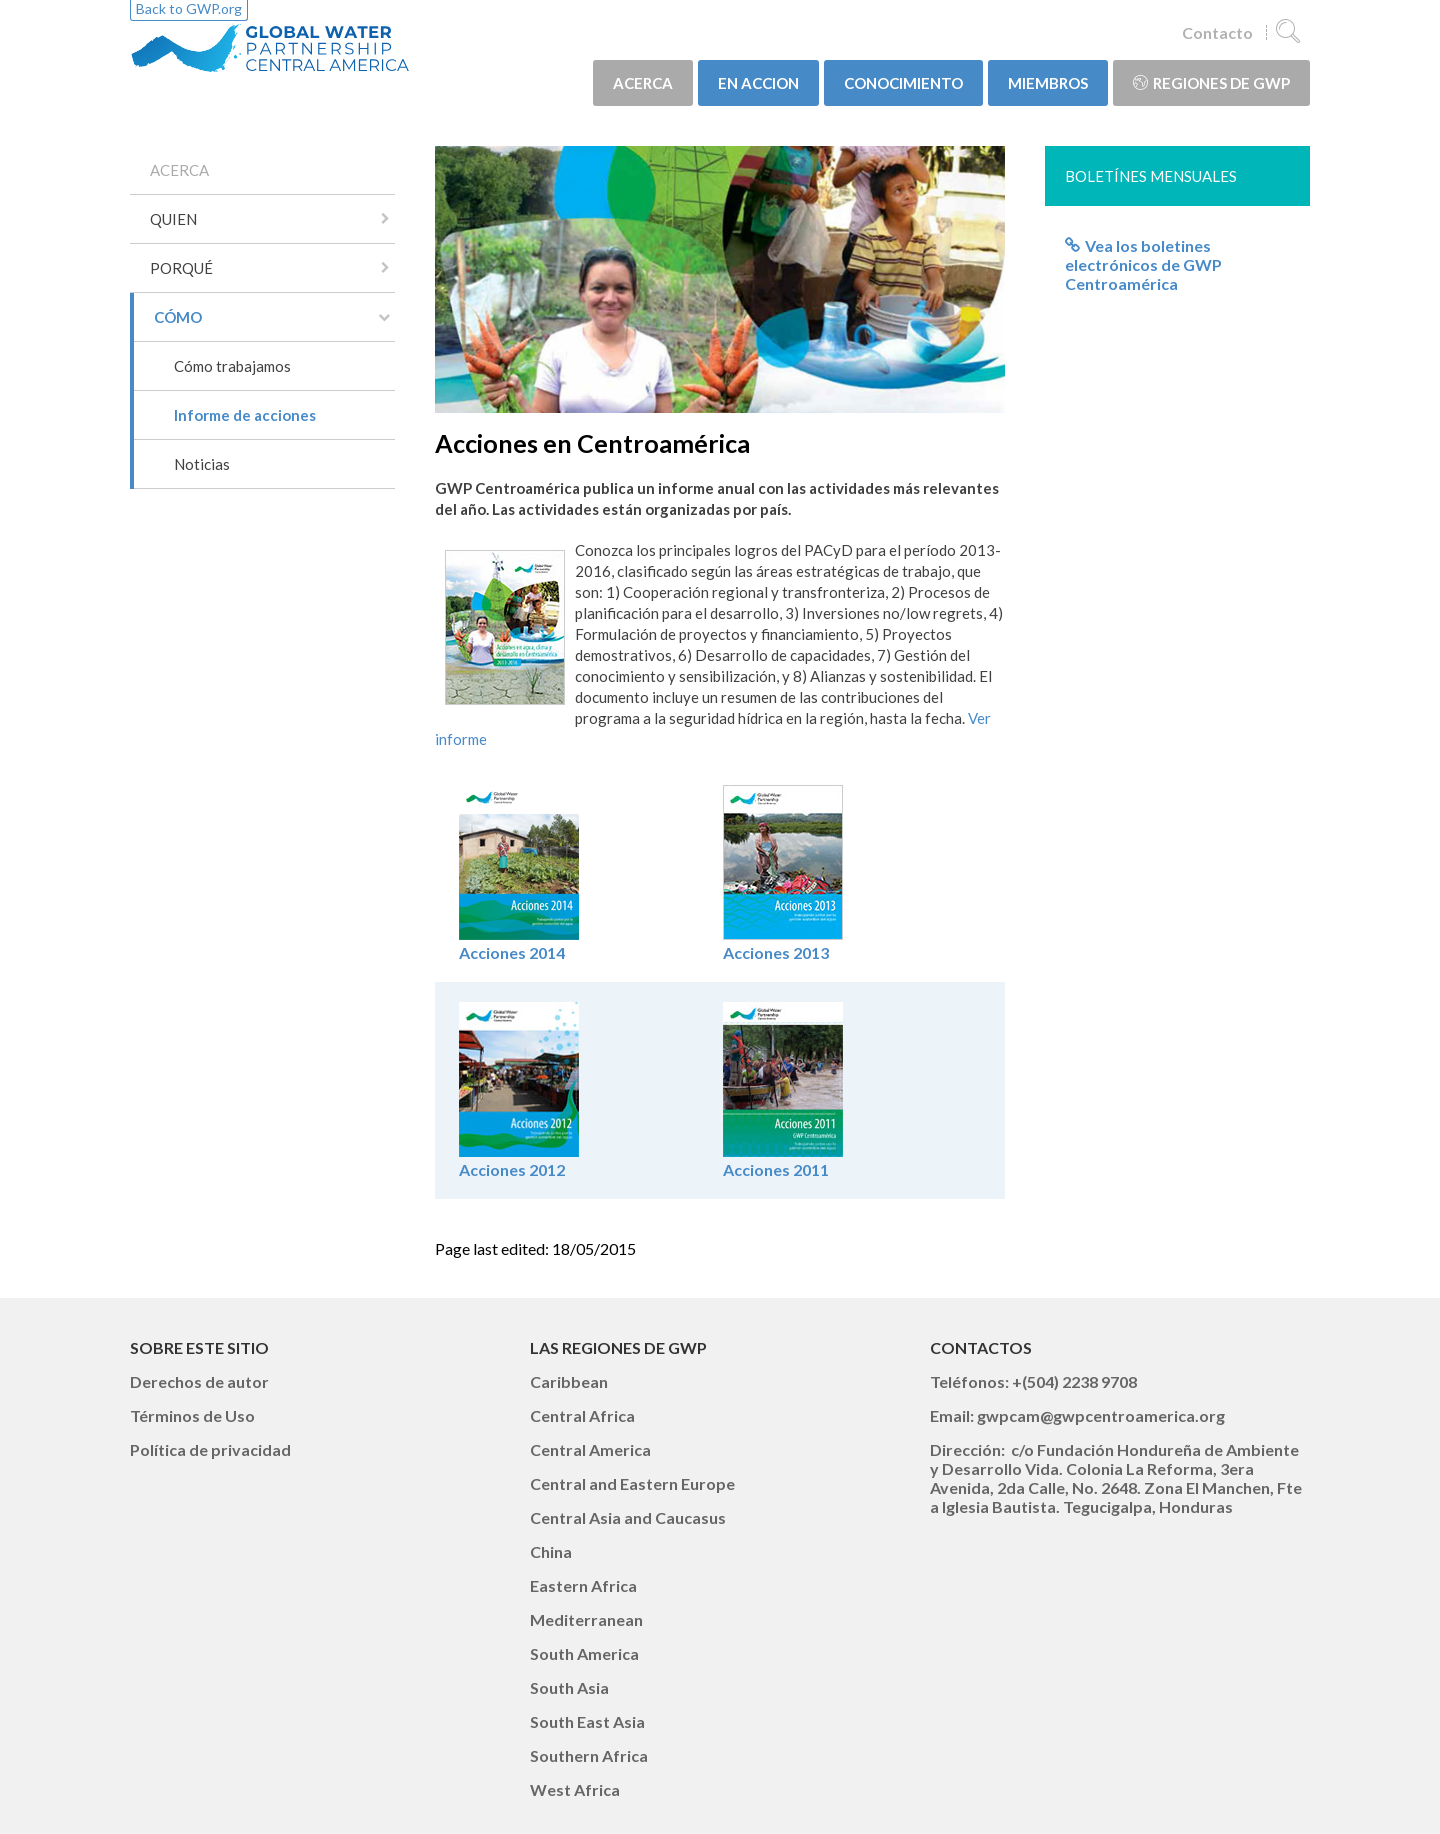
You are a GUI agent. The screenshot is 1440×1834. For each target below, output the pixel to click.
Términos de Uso (192, 1415)
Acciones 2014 (519, 943)
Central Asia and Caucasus (628, 1517)
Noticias (202, 464)
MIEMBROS (1048, 83)
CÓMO (178, 317)
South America (584, 1653)
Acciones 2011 (776, 1169)
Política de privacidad (210, 1449)
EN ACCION (758, 83)
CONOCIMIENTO (903, 83)
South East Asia (587, 1721)
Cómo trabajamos (232, 366)
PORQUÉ (181, 268)
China (551, 1551)
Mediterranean (586, 1619)
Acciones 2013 (783, 943)
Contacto (1217, 32)
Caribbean (569, 1381)
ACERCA (643, 83)
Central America (590, 1449)
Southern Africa (589, 1755)
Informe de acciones (245, 415)
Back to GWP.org (189, 8)
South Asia (569, 1687)
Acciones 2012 (512, 1169)
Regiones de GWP (1211, 83)
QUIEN (173, 219)
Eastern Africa (583, 1585)
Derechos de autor (199, 1381)
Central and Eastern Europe (632, 1483)
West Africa (575, 1789)
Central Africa (582, 1415)
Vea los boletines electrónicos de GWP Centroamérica (1143, 264)
